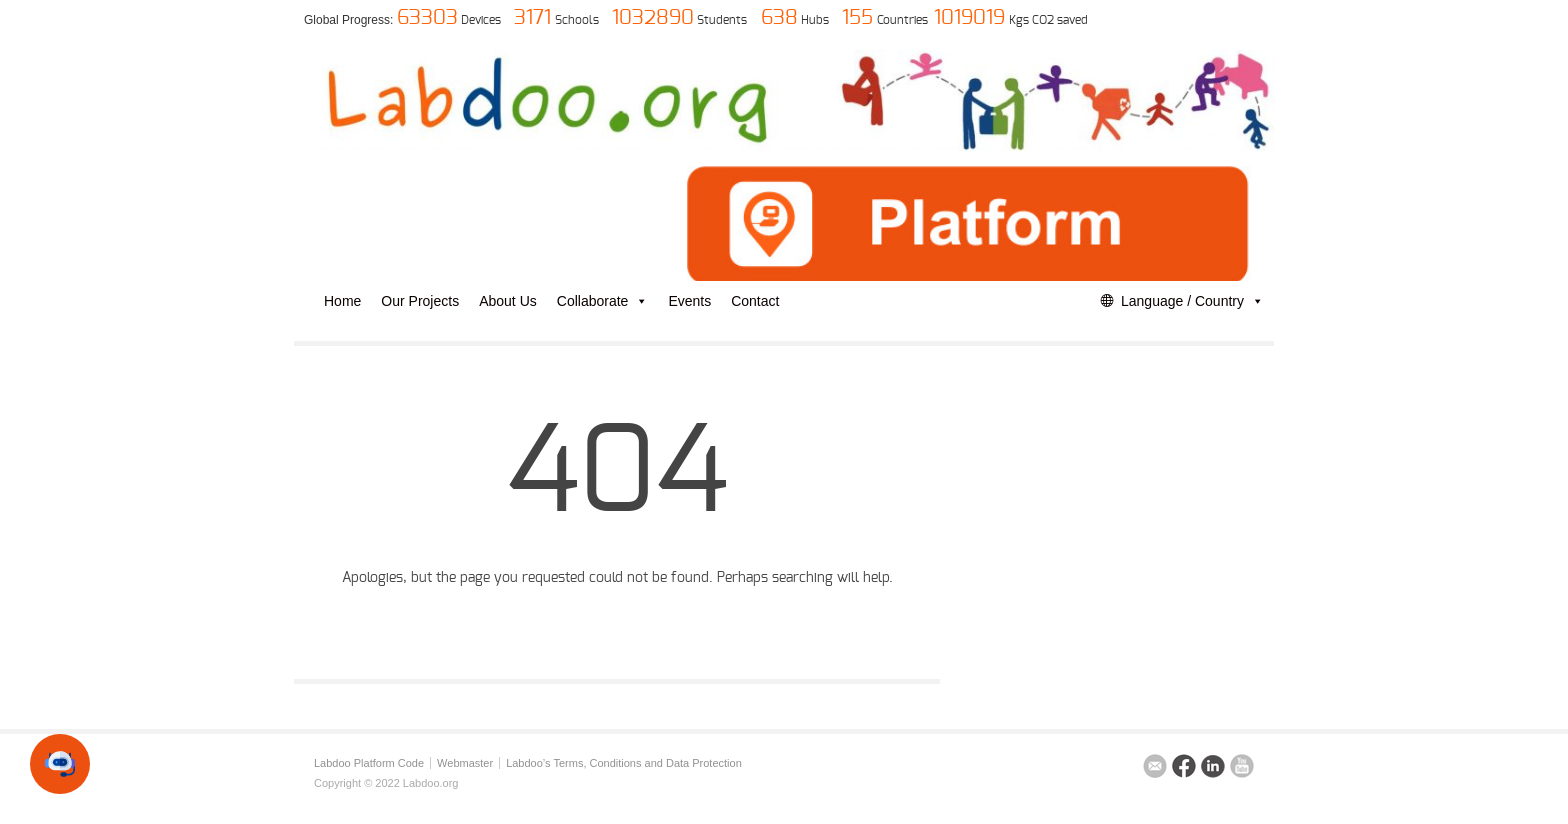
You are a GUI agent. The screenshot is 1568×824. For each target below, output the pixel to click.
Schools (577, 20)
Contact (755, 301)
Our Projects (420, 301)
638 (779, 18)
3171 (532, 18)
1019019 (969, 18)
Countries (902, 20)
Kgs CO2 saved (1048, 20)
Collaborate (603, 301)
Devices (481, 20)
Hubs (815, 20)
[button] (60, 764)
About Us (508, 301)
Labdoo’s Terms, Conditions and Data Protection (624, 763)
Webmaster (465, 763)
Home (342, 301)
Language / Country (1192, 301)
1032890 (653, 18)
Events (689, 301)
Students (722, 20)
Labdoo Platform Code (369, 763)
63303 (427, 18)
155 (857, 18)
